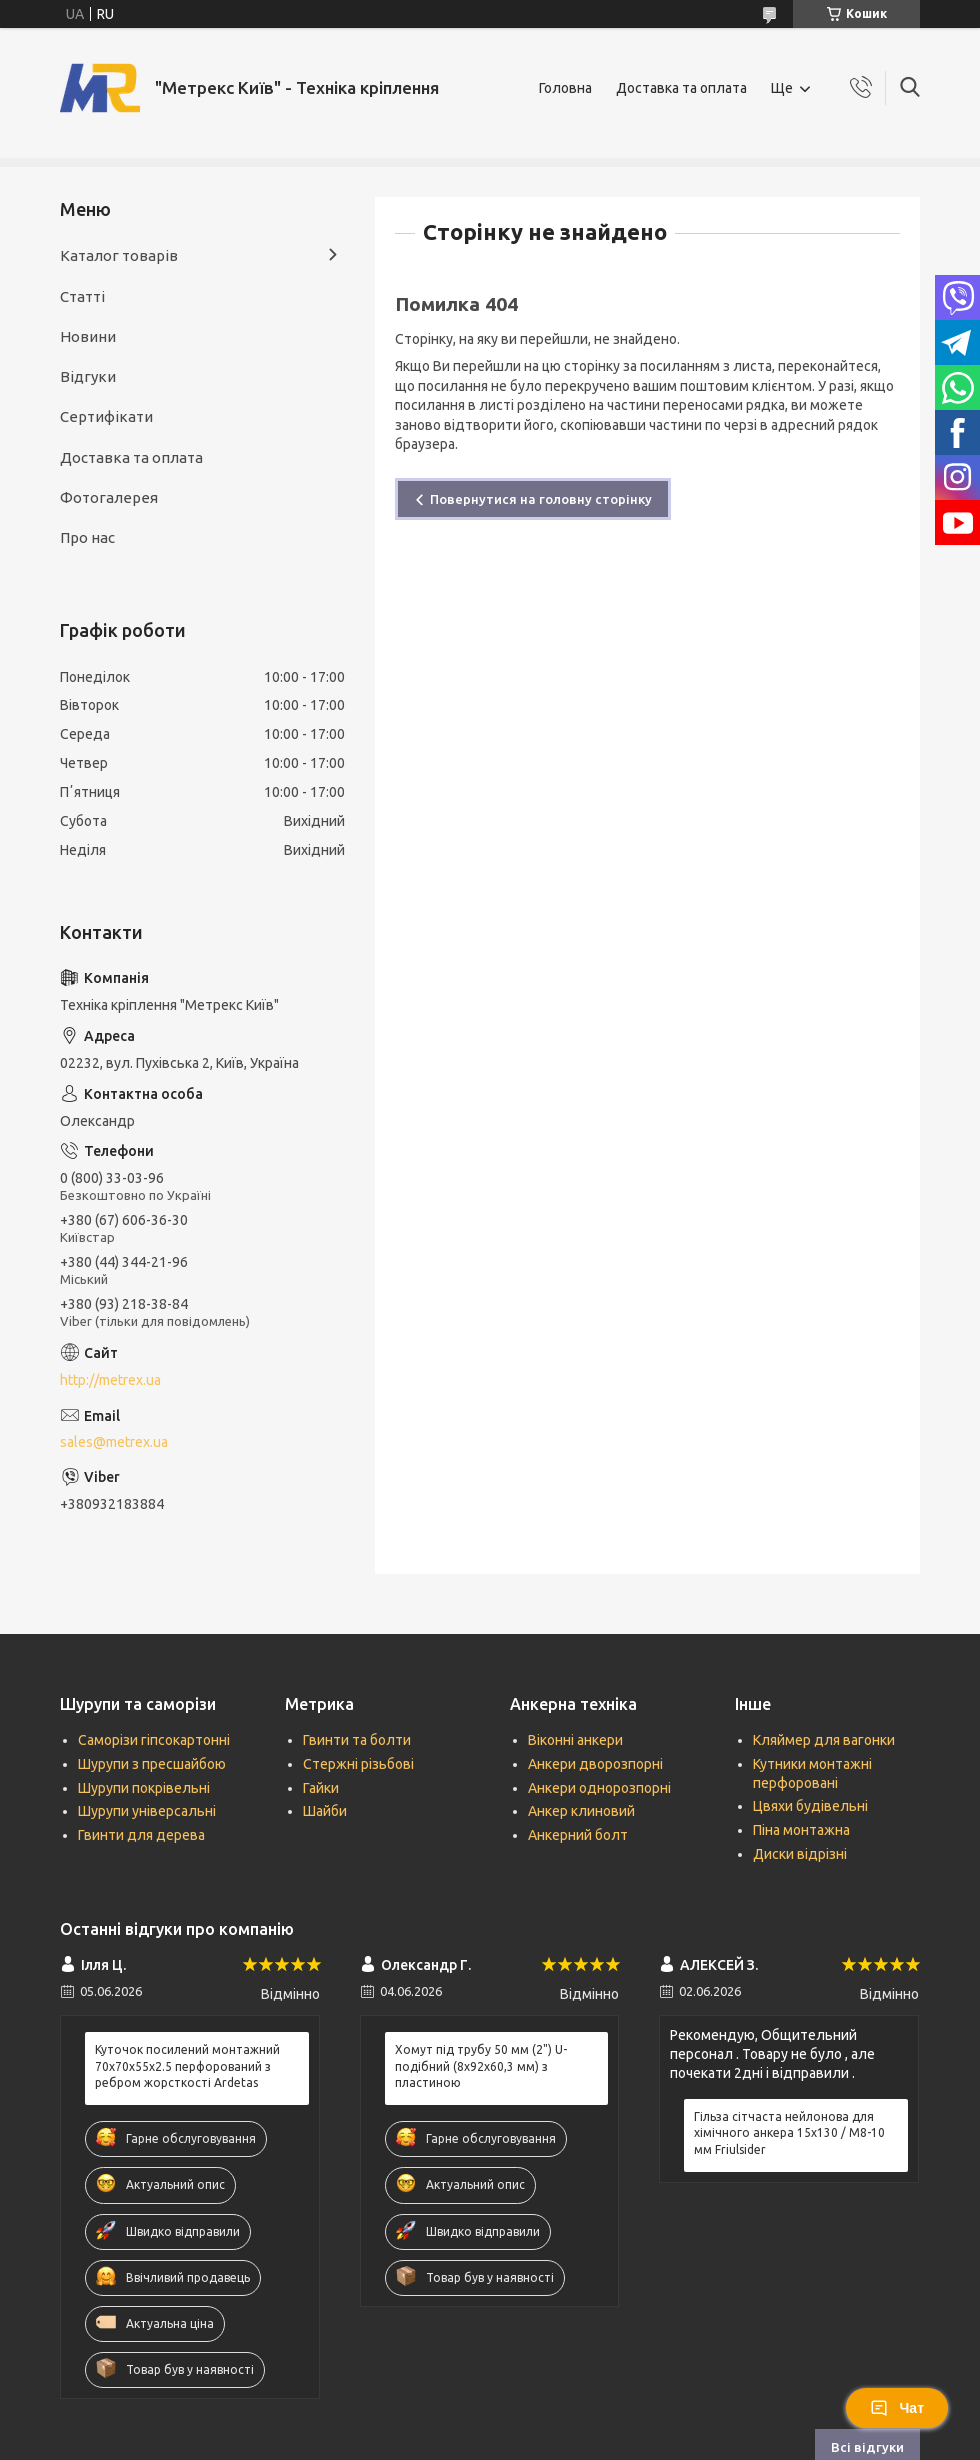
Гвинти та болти (357, 1740)
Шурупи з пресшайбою (152, 1764)
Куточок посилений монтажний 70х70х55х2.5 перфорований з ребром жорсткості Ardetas (187, 2065)
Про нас (87, 537)
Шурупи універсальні (147, 1811)
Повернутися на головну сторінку (541, 499)
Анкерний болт (578, 1835)
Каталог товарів (119, 255)
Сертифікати (106, 416)
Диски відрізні (800, 1854)
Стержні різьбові (358, 1764)
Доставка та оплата (681, 88)
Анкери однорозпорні (599, 1788)
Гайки (321, 1788)
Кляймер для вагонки (824, 1740)
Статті (82, 296)
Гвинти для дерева (141, 1835)
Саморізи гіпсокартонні (154, 1740)
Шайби (325, 1811)
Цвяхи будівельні (810, 1806)
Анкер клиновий (581, 1811)
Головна (565, 88)
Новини (88, 336)
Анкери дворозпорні (595, 1764)
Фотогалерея (109, 497)
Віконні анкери (575, 1740)
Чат (897, 2408)
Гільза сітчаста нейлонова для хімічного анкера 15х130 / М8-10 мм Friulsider (789, 2132)
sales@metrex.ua (114, 1442)
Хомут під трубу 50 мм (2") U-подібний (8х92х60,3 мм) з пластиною (481, 2065)
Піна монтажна (801, 1830)
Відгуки (88, 376)
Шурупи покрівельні (144, 1788)
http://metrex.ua (110, 1380)
